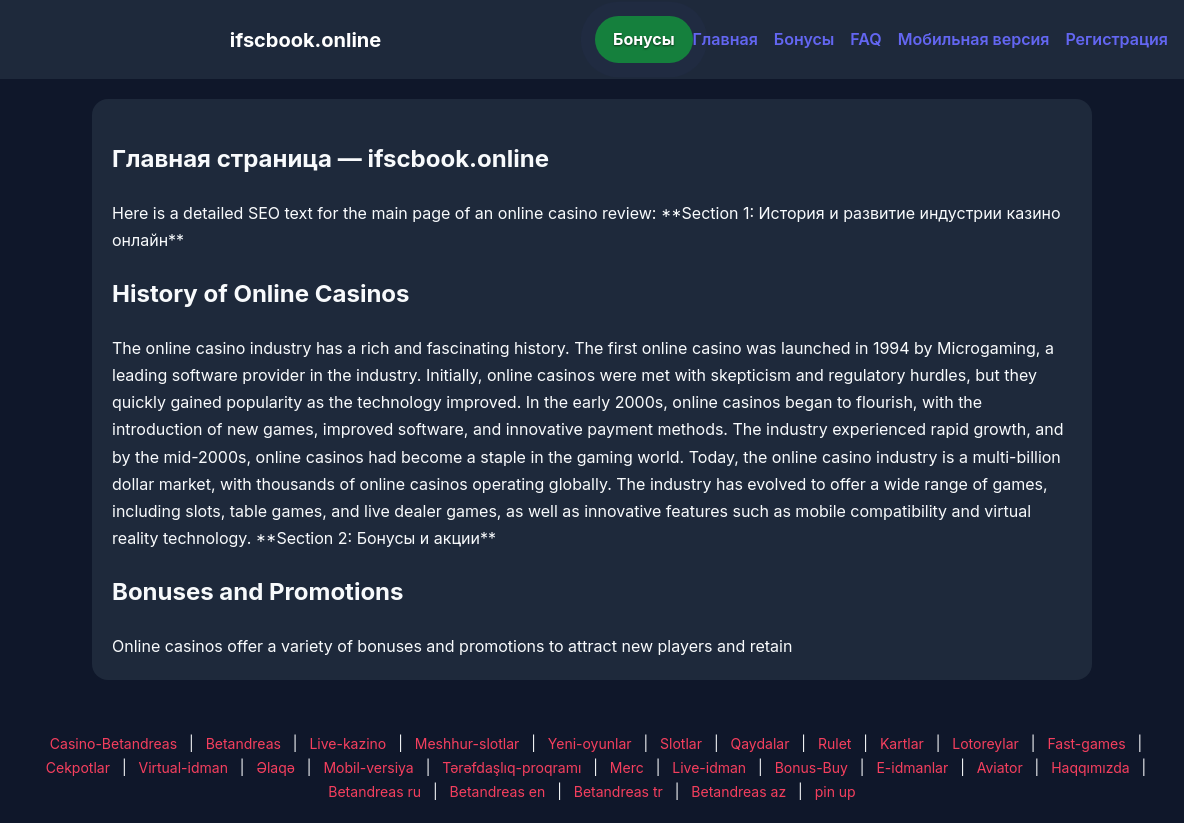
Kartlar (902, 743)
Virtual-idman (182, 767)
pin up (835, 791)
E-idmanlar (912, 767)
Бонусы (644, 39)
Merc (627, 767)
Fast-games (1086, 743)
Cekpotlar (78, 767)
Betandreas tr (618, 791)
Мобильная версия (974, 39)
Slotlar (681, 743)
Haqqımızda (1090, 767)
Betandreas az (738, 791)
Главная (725, 39)
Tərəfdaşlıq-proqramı (511, 767)
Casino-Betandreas (113, 743)
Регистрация (1116, 39)
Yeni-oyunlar (590, 743)
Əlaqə (275, 767)
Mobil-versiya (368, 767)
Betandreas (243, 743)
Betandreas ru (374, 791)
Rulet (834, 743)
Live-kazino (347, 743)
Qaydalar (760, 743)
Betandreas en (498, 791)
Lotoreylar (985, 743)
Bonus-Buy (811, 767)
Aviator (1000, 767)
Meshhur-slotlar (467, 743)
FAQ (865, 39)
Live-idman (709, 767)
